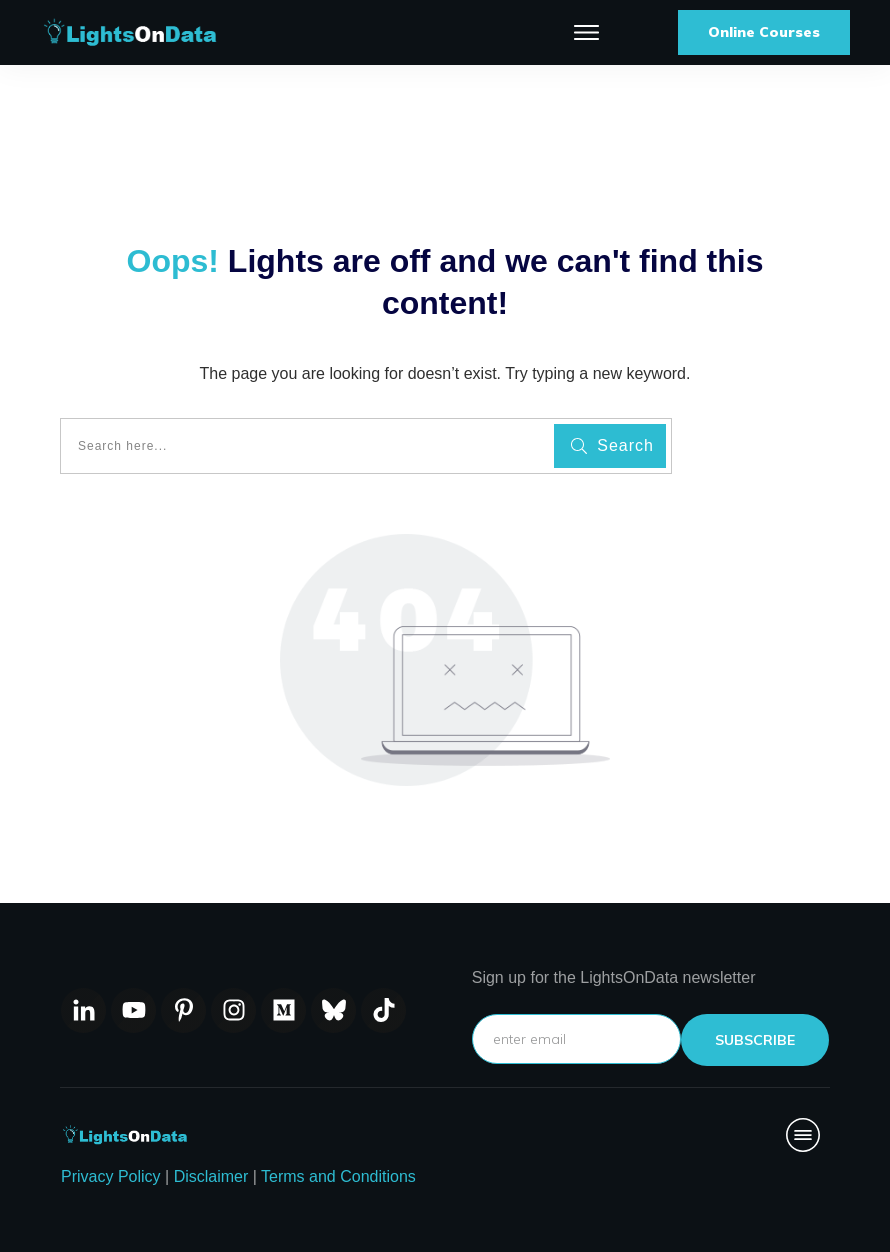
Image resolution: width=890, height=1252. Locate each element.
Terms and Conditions (338, 1176)
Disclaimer (211, 1176)
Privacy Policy (111, 1176)
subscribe (755, 1040)
